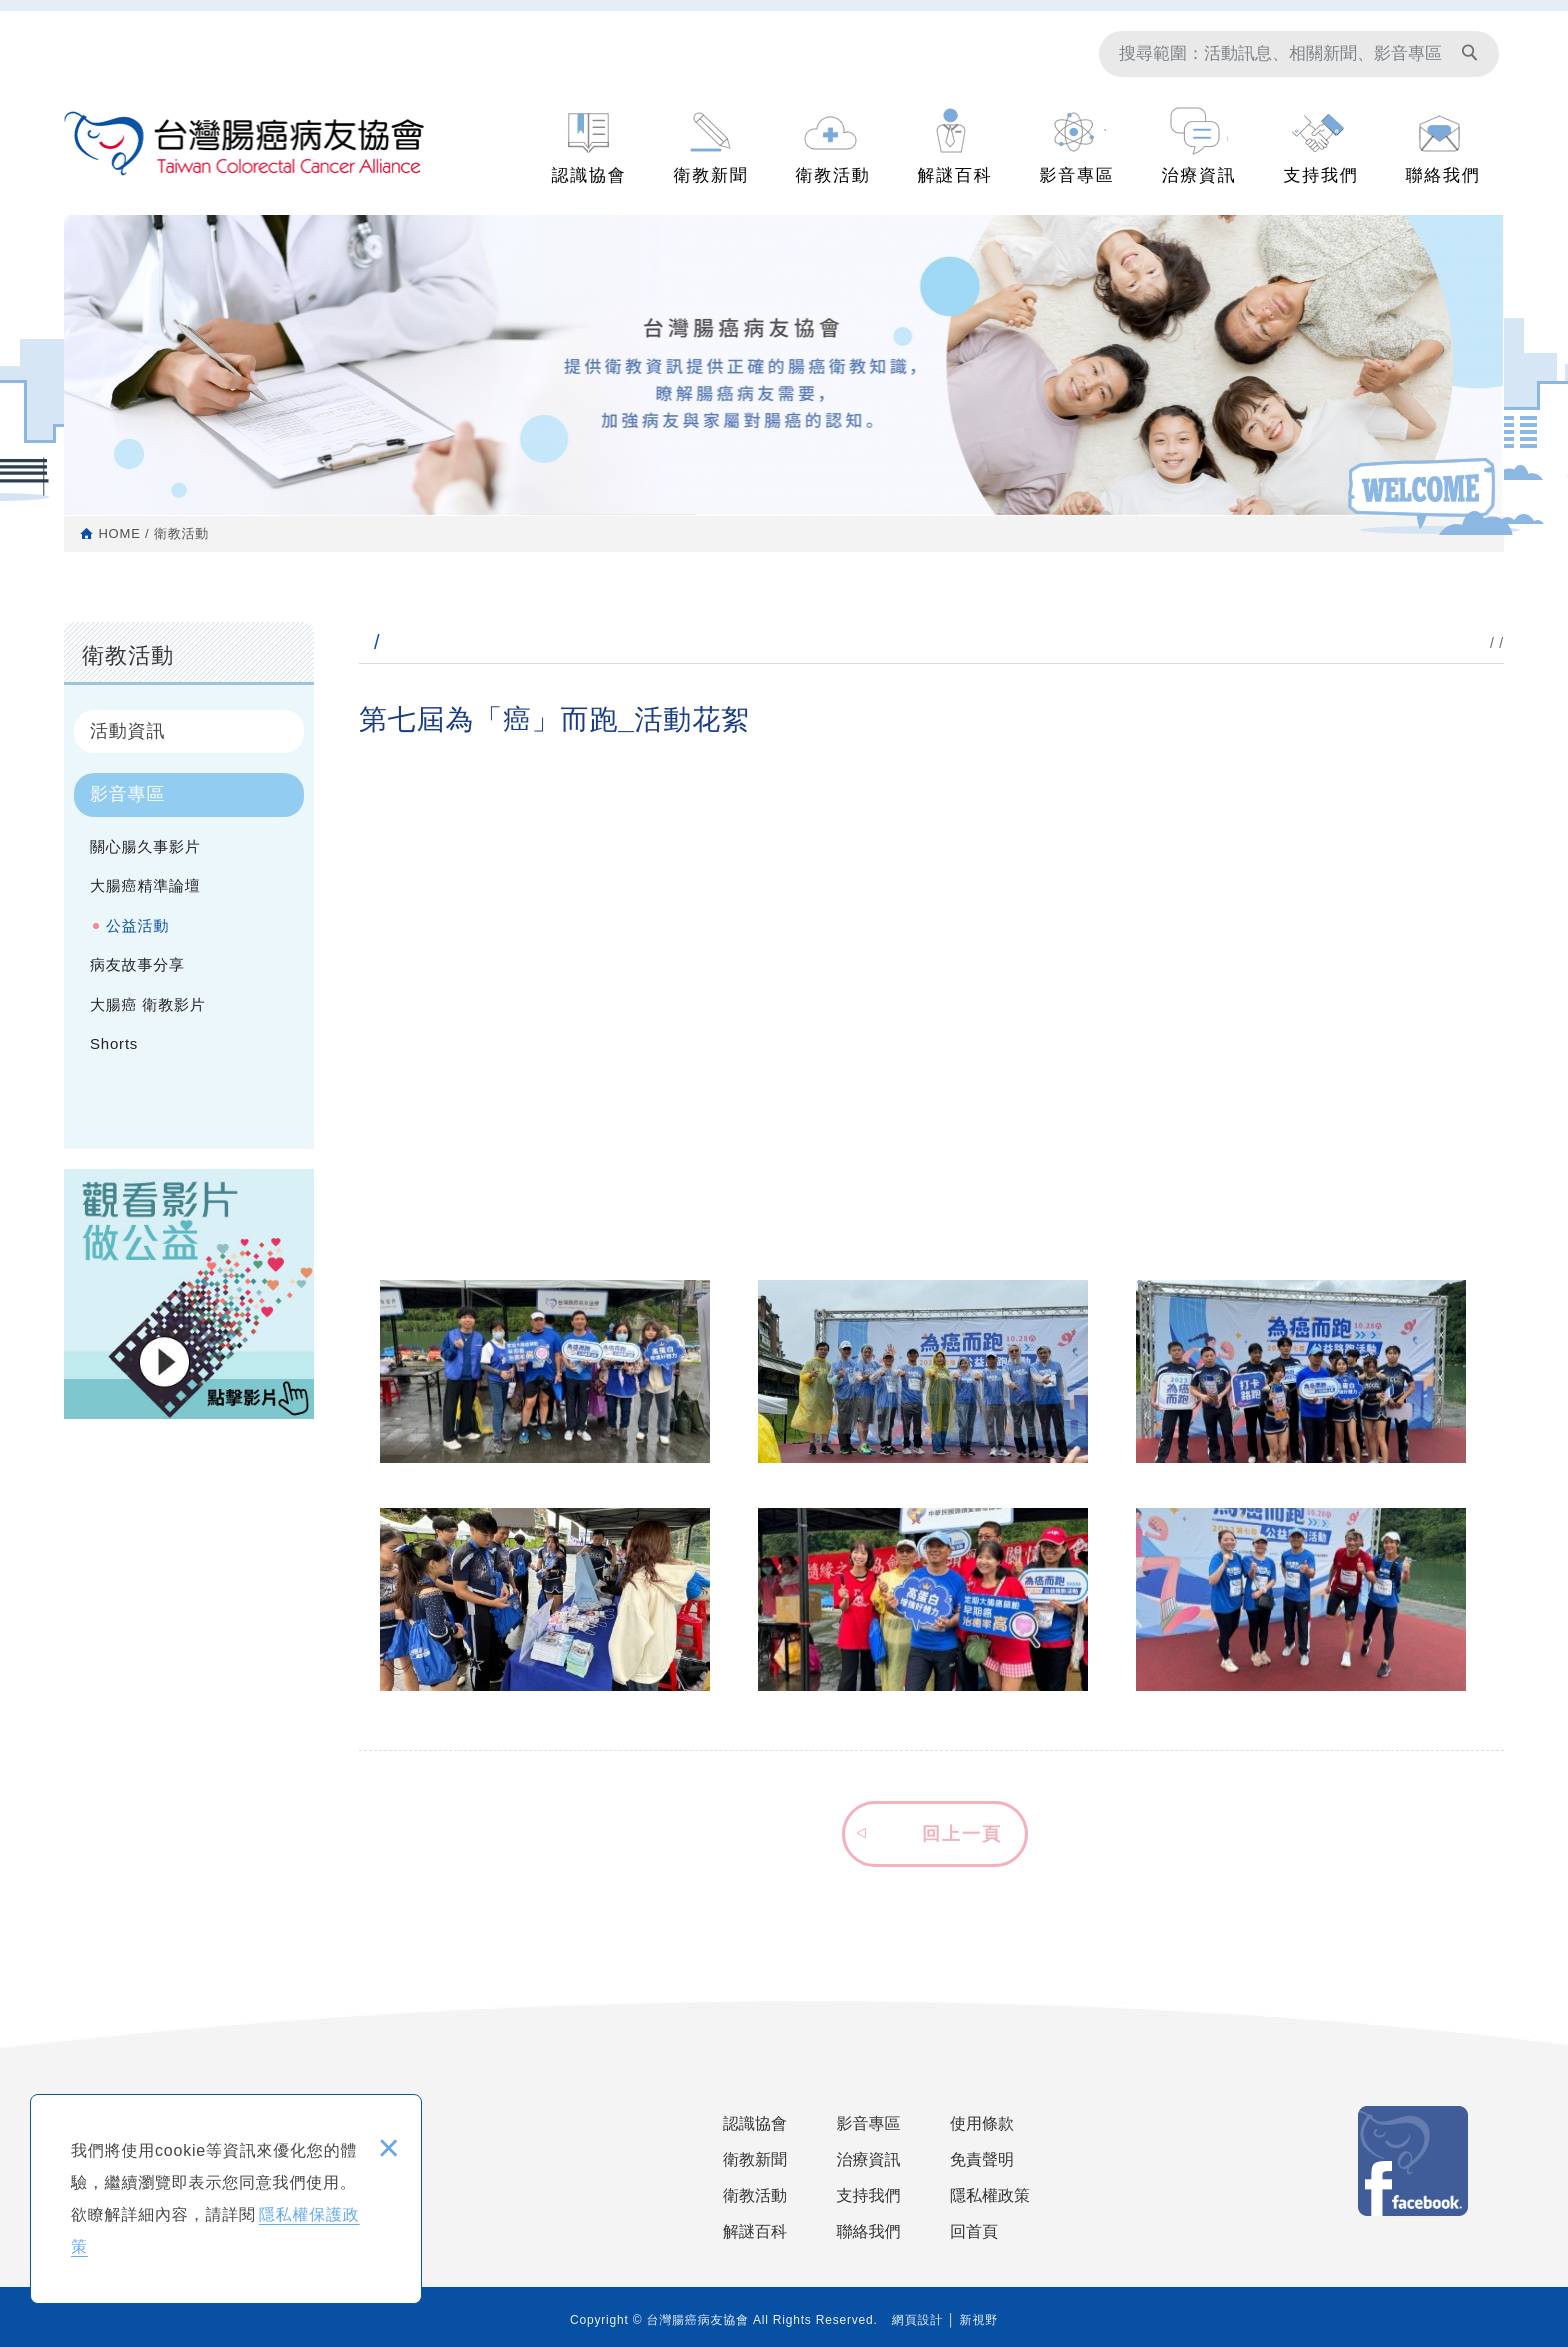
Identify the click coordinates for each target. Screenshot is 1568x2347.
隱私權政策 (990, 2195)
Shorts (114, 1043)
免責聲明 (982, 2159)
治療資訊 (1199, 176)
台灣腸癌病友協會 (244, 145)
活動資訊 (127, 731)
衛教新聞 (711, 176)
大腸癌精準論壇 (145, 885)
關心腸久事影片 (145, 846)
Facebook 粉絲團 (1413, 2161)
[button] (932, 1831)
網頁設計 (917, 2320)
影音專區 (1077, 176)
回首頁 (974, 2231)
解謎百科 (955, 176)
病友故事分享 (137, 964)
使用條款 (982, 2123)
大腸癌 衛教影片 (148, 1004)
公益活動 (137, 925)
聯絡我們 (1443, 176)
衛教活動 (833, 176)
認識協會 (589, 176)
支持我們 (1321, 176)
